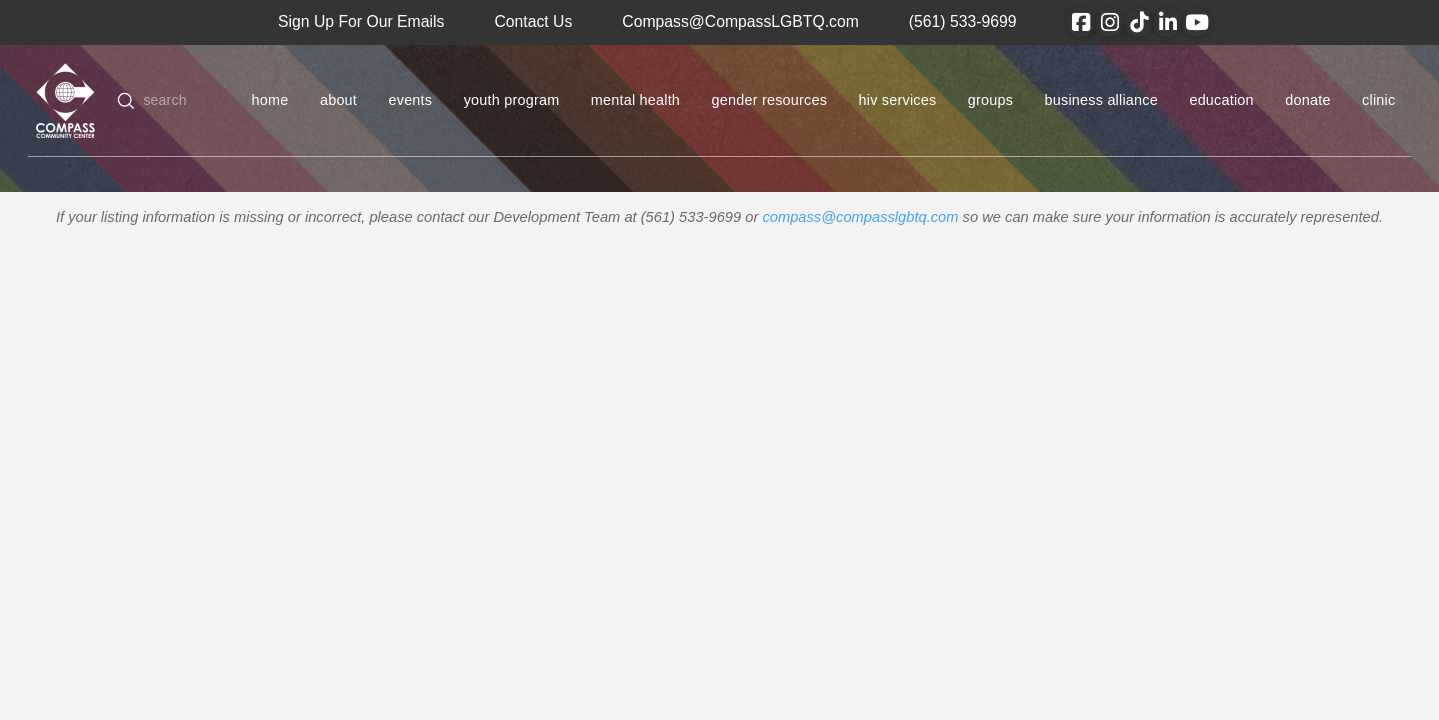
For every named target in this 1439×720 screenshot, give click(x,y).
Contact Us (533, 21)
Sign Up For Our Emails (361, 21)
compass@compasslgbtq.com (860, 217)
